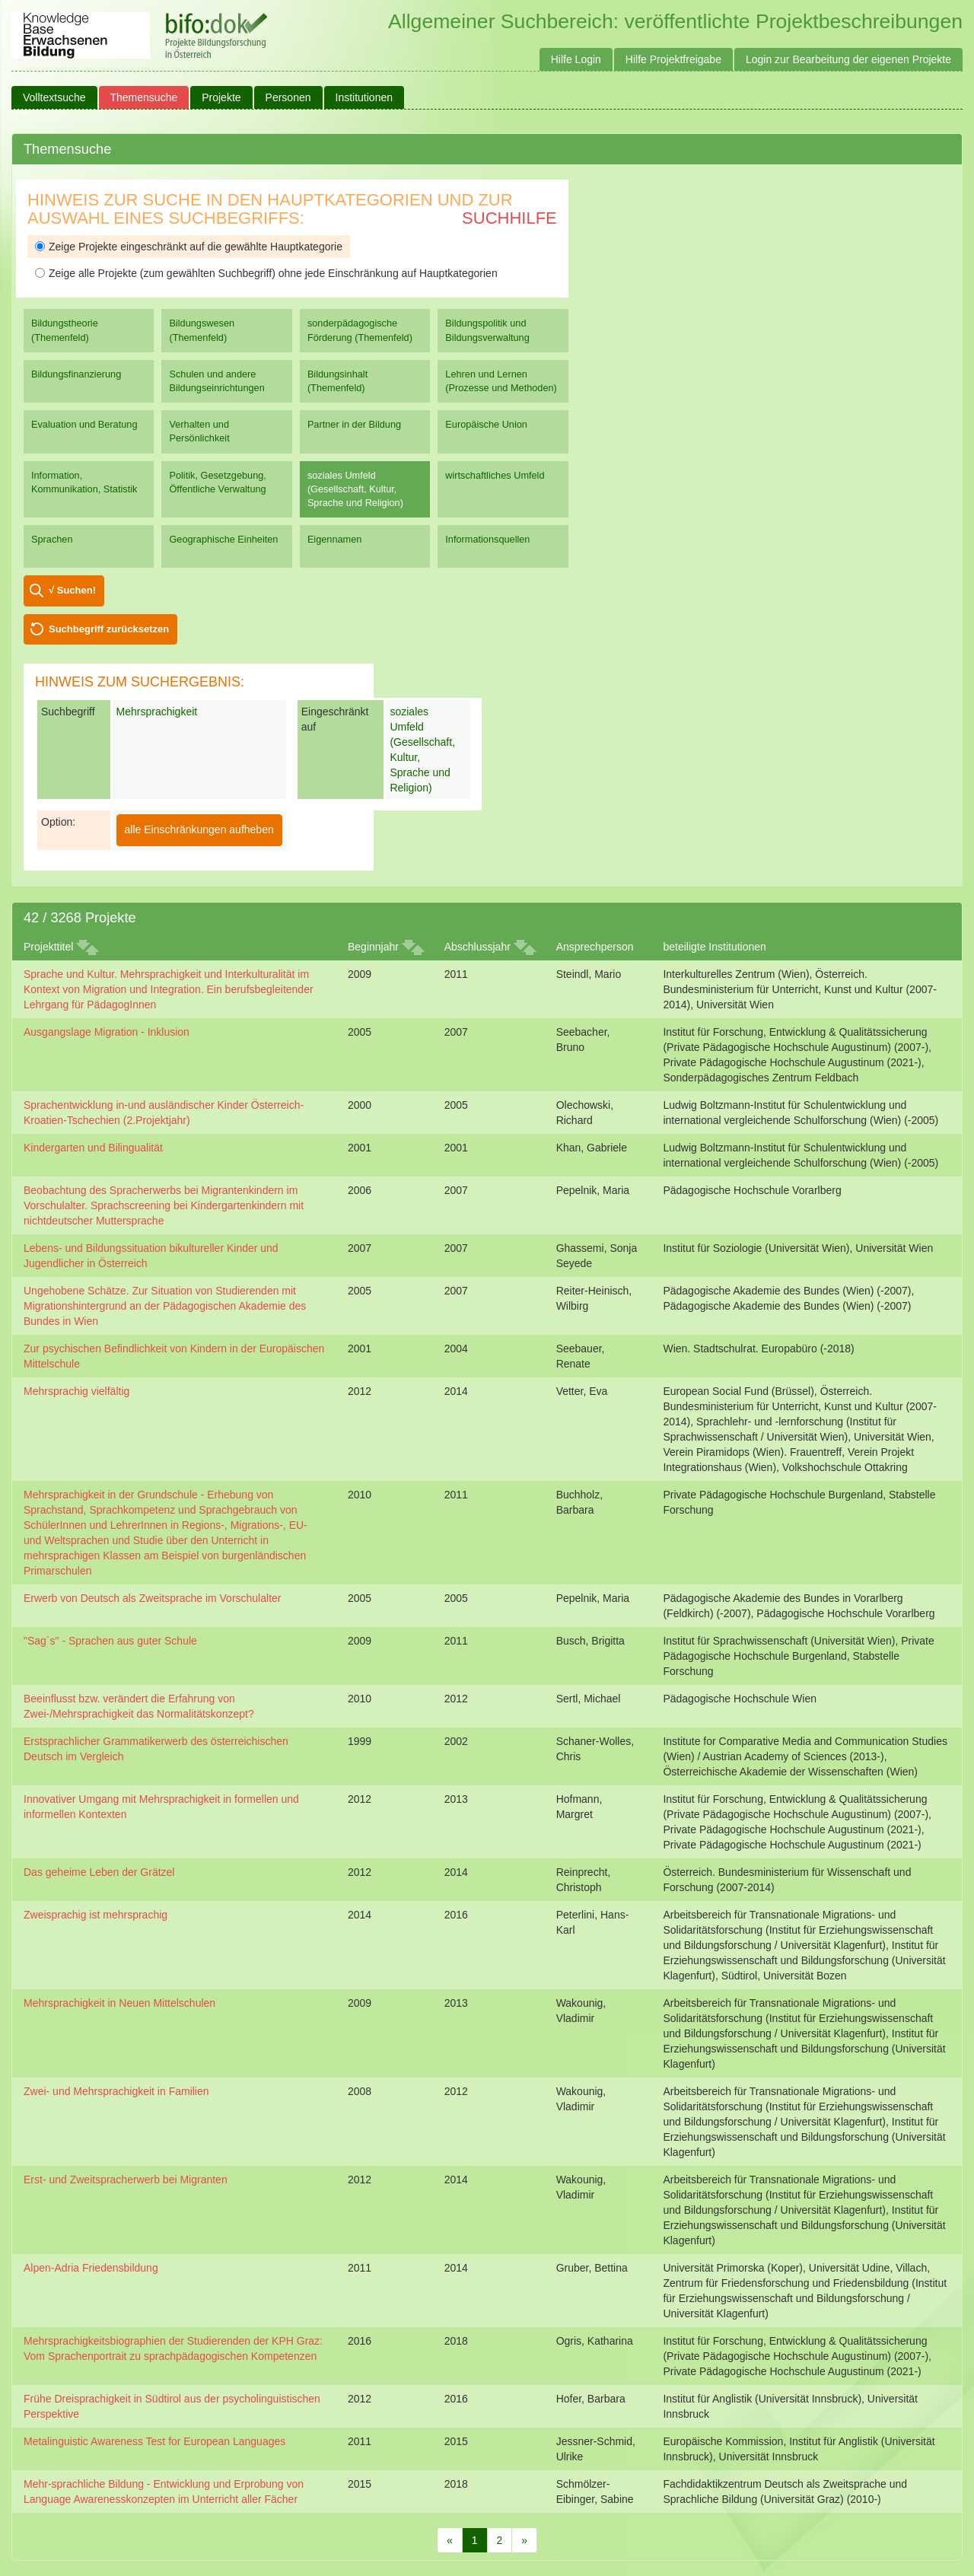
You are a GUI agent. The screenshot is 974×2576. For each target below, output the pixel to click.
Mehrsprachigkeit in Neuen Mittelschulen (119, 2003)
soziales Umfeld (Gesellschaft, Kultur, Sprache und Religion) (355, 489)
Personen (288, 97)
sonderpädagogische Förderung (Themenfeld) (359, 329)
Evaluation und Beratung (84, 424)
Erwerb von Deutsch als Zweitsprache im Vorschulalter (152, 1598)
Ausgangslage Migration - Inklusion (106, 1032)
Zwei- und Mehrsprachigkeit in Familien (116, 2091)
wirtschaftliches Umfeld (494, 475)
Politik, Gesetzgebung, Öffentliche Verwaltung (217, 482)
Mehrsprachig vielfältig (76, 1391)
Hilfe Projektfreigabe (673, 59)
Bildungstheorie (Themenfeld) (64, 329)
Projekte (221, 97)
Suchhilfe (509, 218)
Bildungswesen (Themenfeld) (201, 329)
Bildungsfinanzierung (76, 374)
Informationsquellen (487, 539)
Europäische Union (486, 424)
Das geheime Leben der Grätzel (99, 1872)
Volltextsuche (54, 97)
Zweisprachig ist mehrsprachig (95, 1915)
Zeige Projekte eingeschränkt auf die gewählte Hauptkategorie (188, 246)
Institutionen (364, 97)
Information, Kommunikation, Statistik (84, 482)
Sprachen (52, 539)
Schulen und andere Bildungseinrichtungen (216, 380)
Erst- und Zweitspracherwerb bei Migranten (126, 2179)
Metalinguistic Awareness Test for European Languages (154, 2441)
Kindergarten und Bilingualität (93, 1148)
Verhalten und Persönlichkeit (199, 431)
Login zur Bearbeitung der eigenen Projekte (848, 59)
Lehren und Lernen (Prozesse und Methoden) (501, 380)
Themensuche (144, 97)
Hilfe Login (576, 59)
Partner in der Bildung (354, 424)
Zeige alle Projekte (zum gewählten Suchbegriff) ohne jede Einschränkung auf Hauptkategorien (266, 273)
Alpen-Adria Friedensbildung (91, 2268)
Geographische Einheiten (223, 539)
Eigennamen (334, 539)
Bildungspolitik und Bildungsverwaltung (487, 329)
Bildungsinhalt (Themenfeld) (337, 380)
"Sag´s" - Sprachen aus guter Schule (110, 1641)
